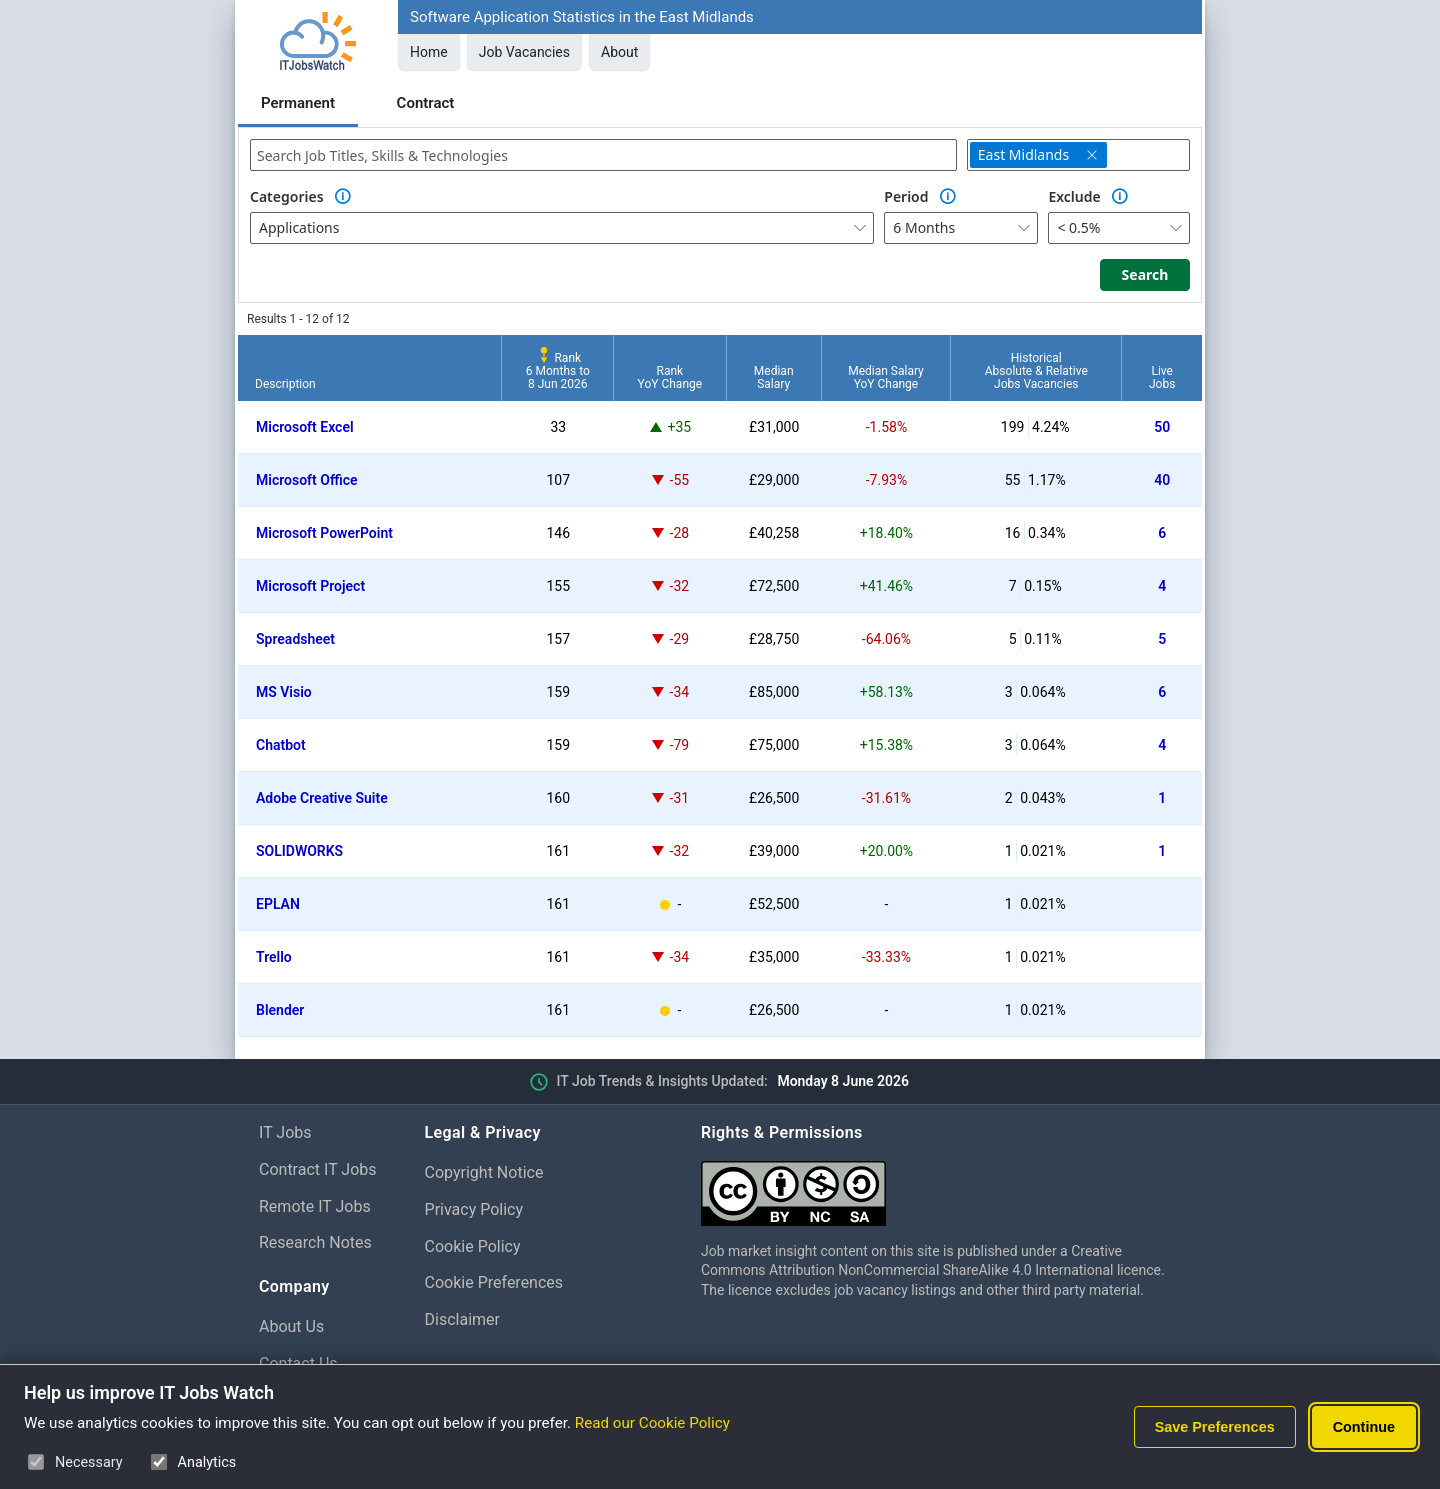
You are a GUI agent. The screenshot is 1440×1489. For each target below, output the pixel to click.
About (619, 52)
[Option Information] (343, 197)
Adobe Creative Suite (322, 798)
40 (1162, 480)
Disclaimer (462, 1319)
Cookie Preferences (494, 1282)
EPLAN (278, 904)
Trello (274, 957)
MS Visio (284, 692)
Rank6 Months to (558, 371)
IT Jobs (285, 1132)
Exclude (1074, 196)
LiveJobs (1162, 377)
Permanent (298, 103)
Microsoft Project (310, 586)
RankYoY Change (670, 377)
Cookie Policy (473, 1246)
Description (285, 384)
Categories (287, 196)
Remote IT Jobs (315, 1206)
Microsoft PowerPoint (324, 533)
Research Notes (315, 1242)
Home (429, 52)
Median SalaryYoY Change (886, 377)
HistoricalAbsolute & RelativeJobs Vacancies (1036, 371)
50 (1162, 427)
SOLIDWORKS (299, 851)
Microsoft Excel (305, 427)
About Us (291, 1326)
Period (906, 196)
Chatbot (281, 745)
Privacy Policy (474, 1209)
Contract (426, 103)
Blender (280, 1010)
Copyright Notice (484, 1172)
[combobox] (603, 155)
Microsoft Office (307, 480)
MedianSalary (774, 377)
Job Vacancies (524, 52)
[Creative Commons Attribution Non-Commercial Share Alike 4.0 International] (941, 1185)
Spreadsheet (295, 639)
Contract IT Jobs (318, 1169)
